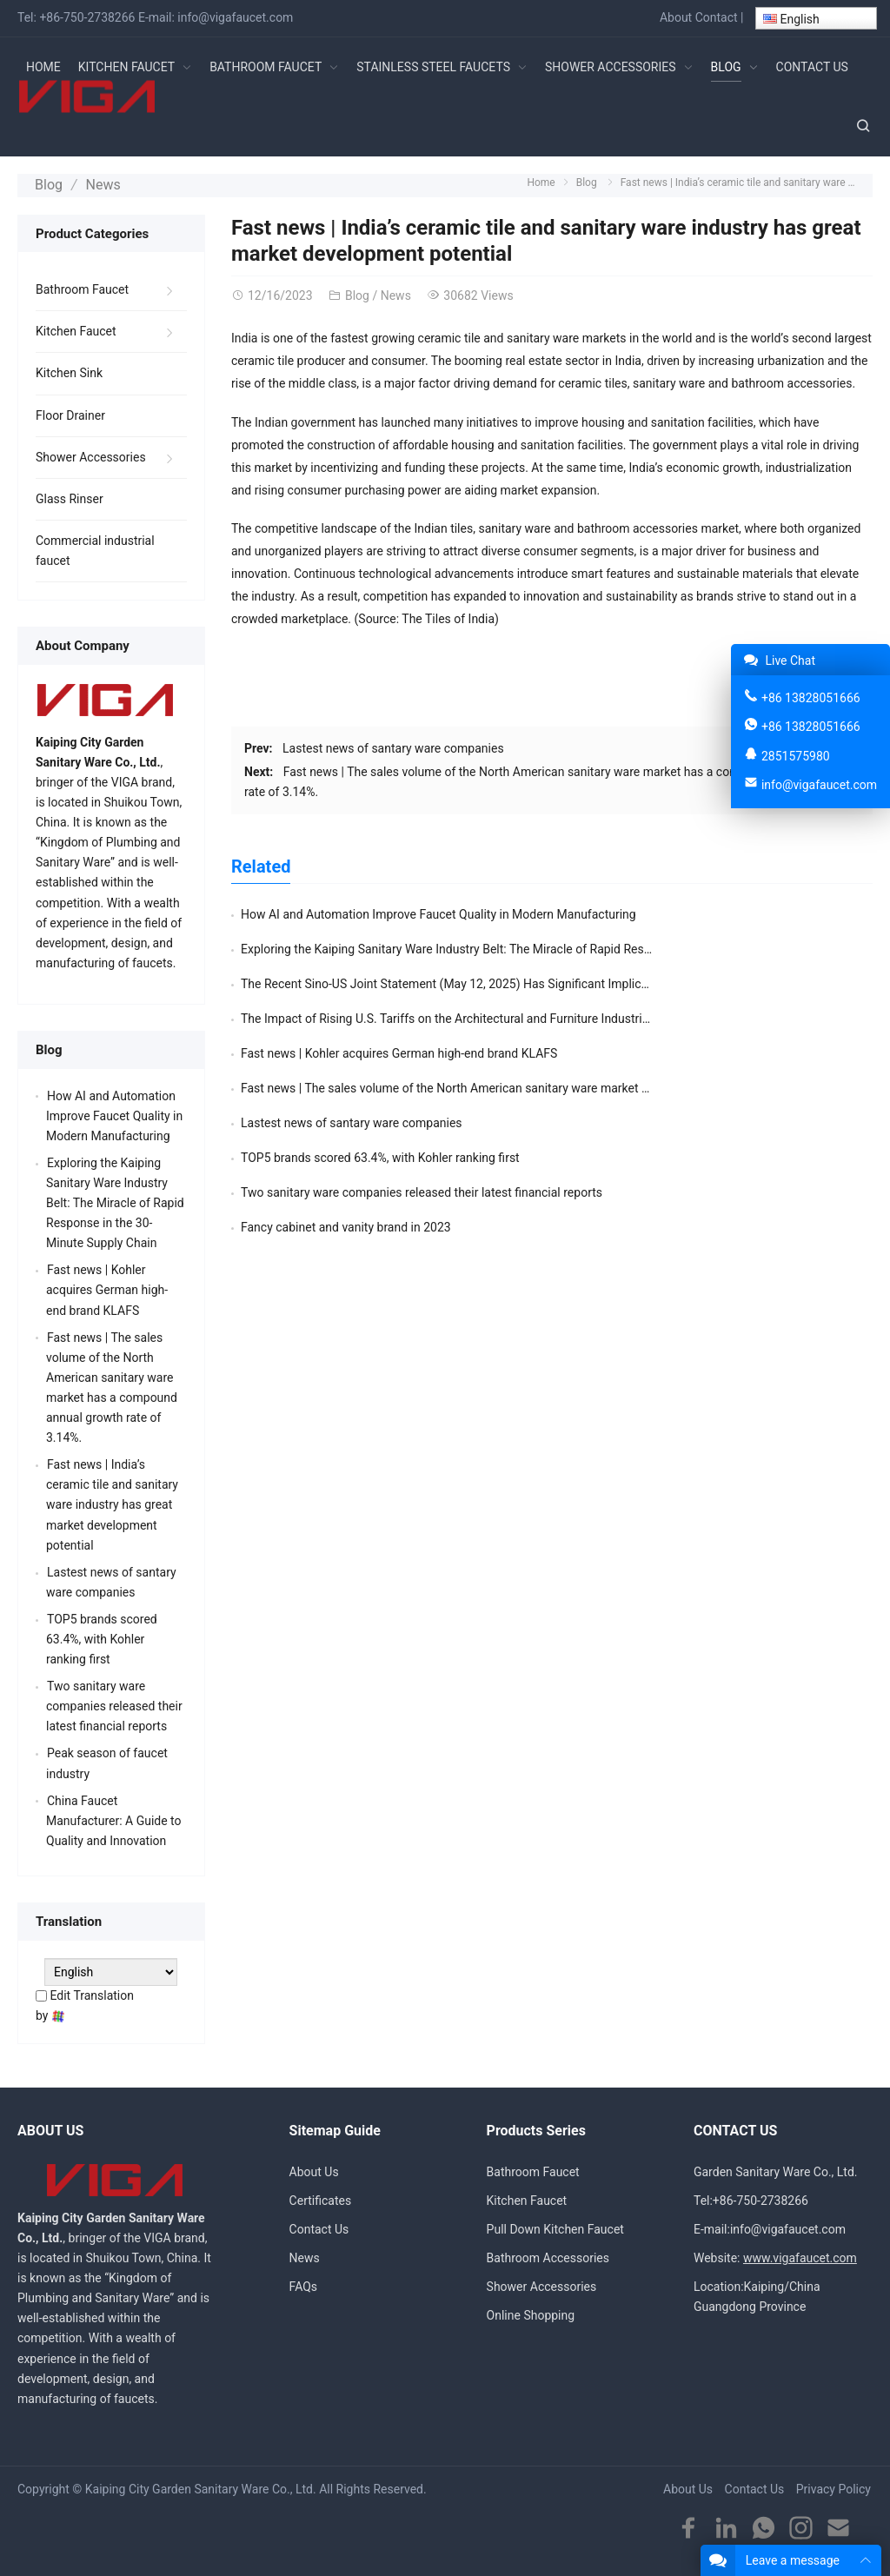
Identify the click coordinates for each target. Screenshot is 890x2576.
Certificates (320, 2198)
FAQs (303, 2284)
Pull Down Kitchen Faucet (555, 2227)
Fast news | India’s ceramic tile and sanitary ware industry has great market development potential (112, 1502)
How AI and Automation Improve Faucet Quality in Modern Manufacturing (438, 911)
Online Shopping (531, 2313)
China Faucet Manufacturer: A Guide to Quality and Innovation (114, 1817)
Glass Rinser (69, 495)
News (97, 183)
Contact (716, 17)
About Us (314, 2168)
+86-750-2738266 (87, 17)
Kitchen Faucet (76, 328)
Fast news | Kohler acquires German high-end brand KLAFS (399, 980)
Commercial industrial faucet (95, 547)
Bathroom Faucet (82, 287)
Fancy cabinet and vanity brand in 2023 (666, 1050)
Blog (47, 183)
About (676, 17)
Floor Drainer (70, 412)
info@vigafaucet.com (235, 17)
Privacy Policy (833, 2486)
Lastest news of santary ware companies (393, 745)
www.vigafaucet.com (800, 2255)
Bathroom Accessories (548, 2255)
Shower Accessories (91, 454)
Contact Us (319, 2227)
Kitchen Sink (69, 370)
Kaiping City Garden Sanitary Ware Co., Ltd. (200, 2486)
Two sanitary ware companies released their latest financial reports (421, 1050)
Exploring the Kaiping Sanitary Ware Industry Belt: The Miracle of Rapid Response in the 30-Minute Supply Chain (115, 1200)
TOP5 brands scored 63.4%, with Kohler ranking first (700, 1015)
